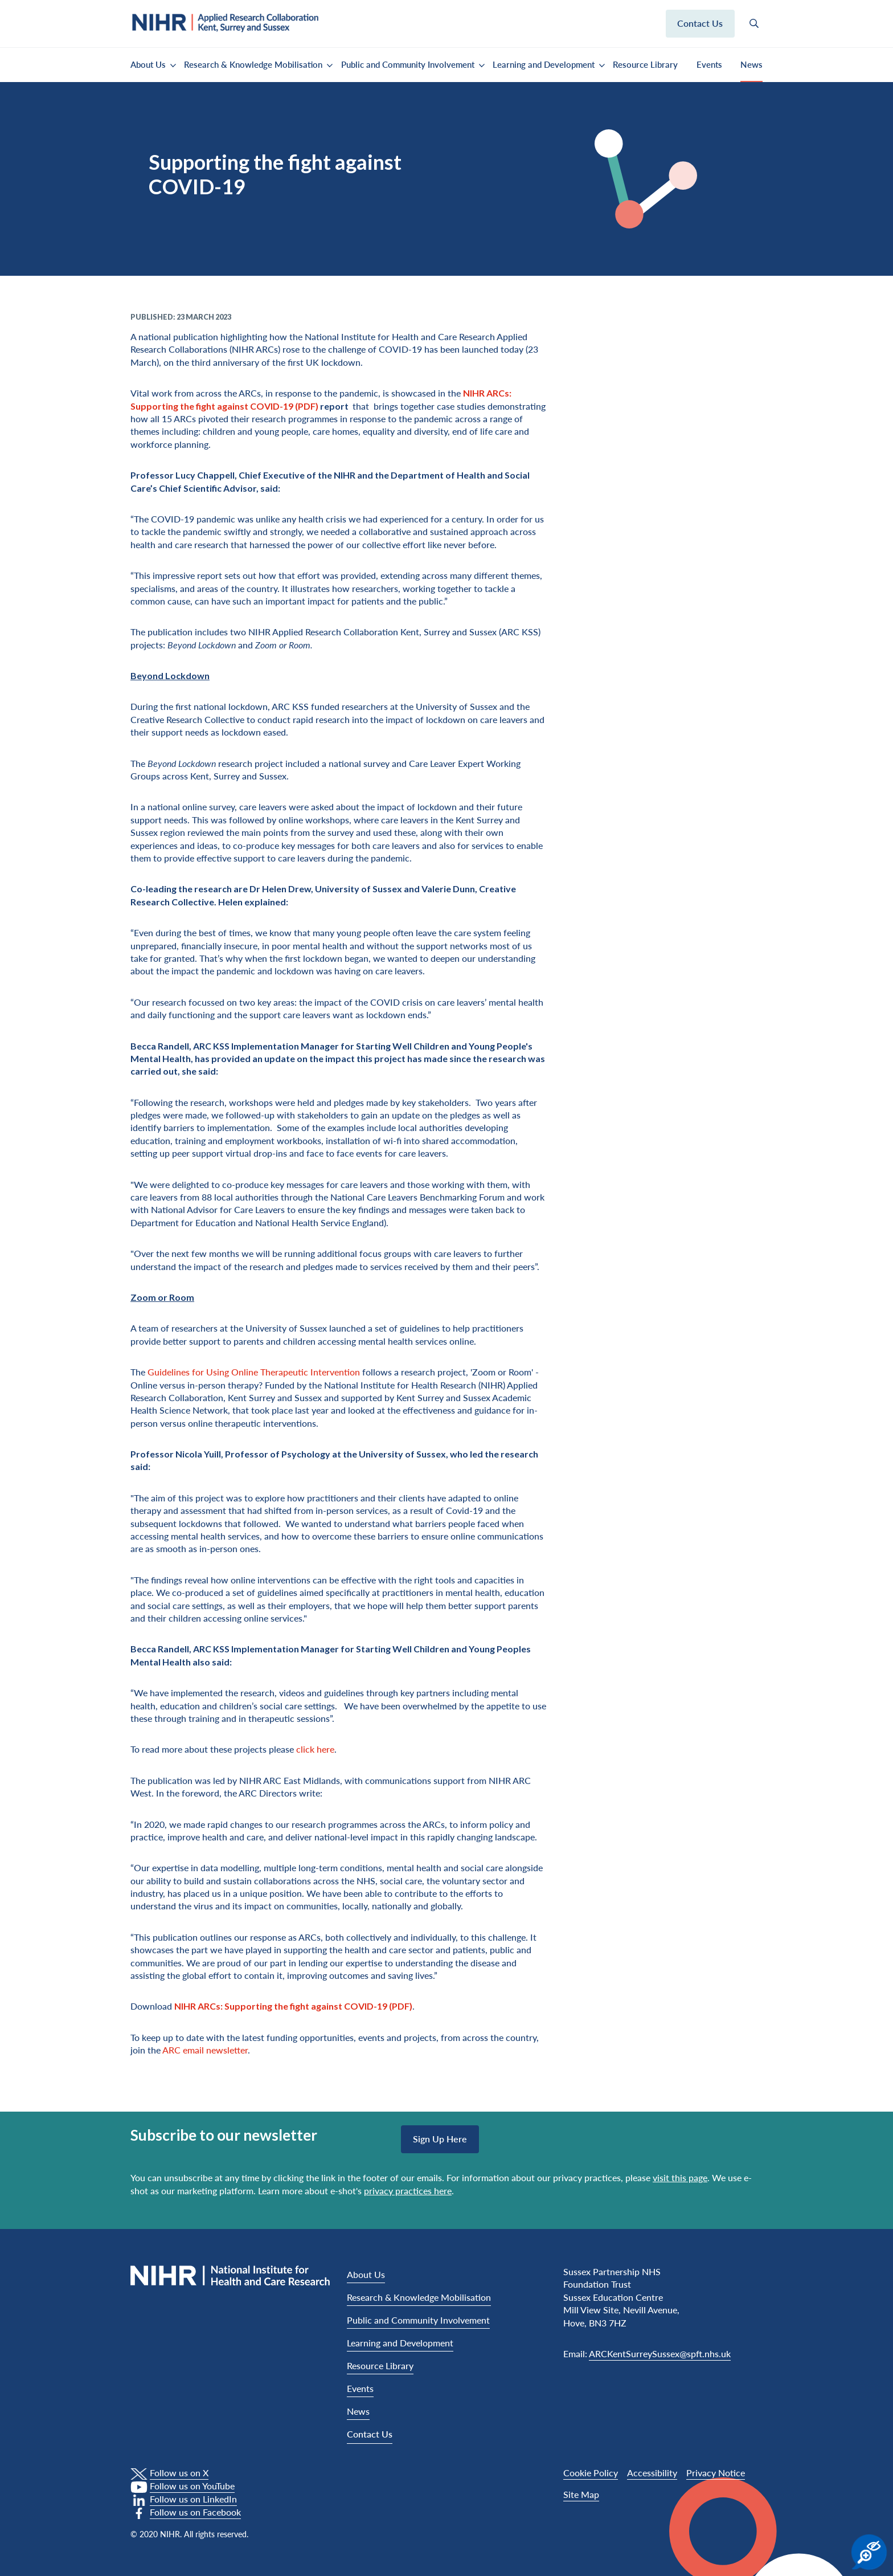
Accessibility (652, 2472)
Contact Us (369, 2433)
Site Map (581, 2494)
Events (709, 64)
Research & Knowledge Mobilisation (253, 64)
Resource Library (645, 64)
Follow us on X (179, 2472)
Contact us (700, 23)
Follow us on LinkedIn (193, 2498)
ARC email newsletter (205, 2049)
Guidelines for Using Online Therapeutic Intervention (254, 1371)
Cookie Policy (590, 2472)
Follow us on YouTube (192, 2485)
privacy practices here (408, 2190)
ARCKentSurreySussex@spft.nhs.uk (660, 2353)
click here (315, 1749)
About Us (148, 64)
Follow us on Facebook (195, 2511)
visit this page (680, 2177)
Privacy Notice (715, 2472)
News (751, 64)
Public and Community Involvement (407, 64)
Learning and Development (544, 64)
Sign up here (440, 2138)
